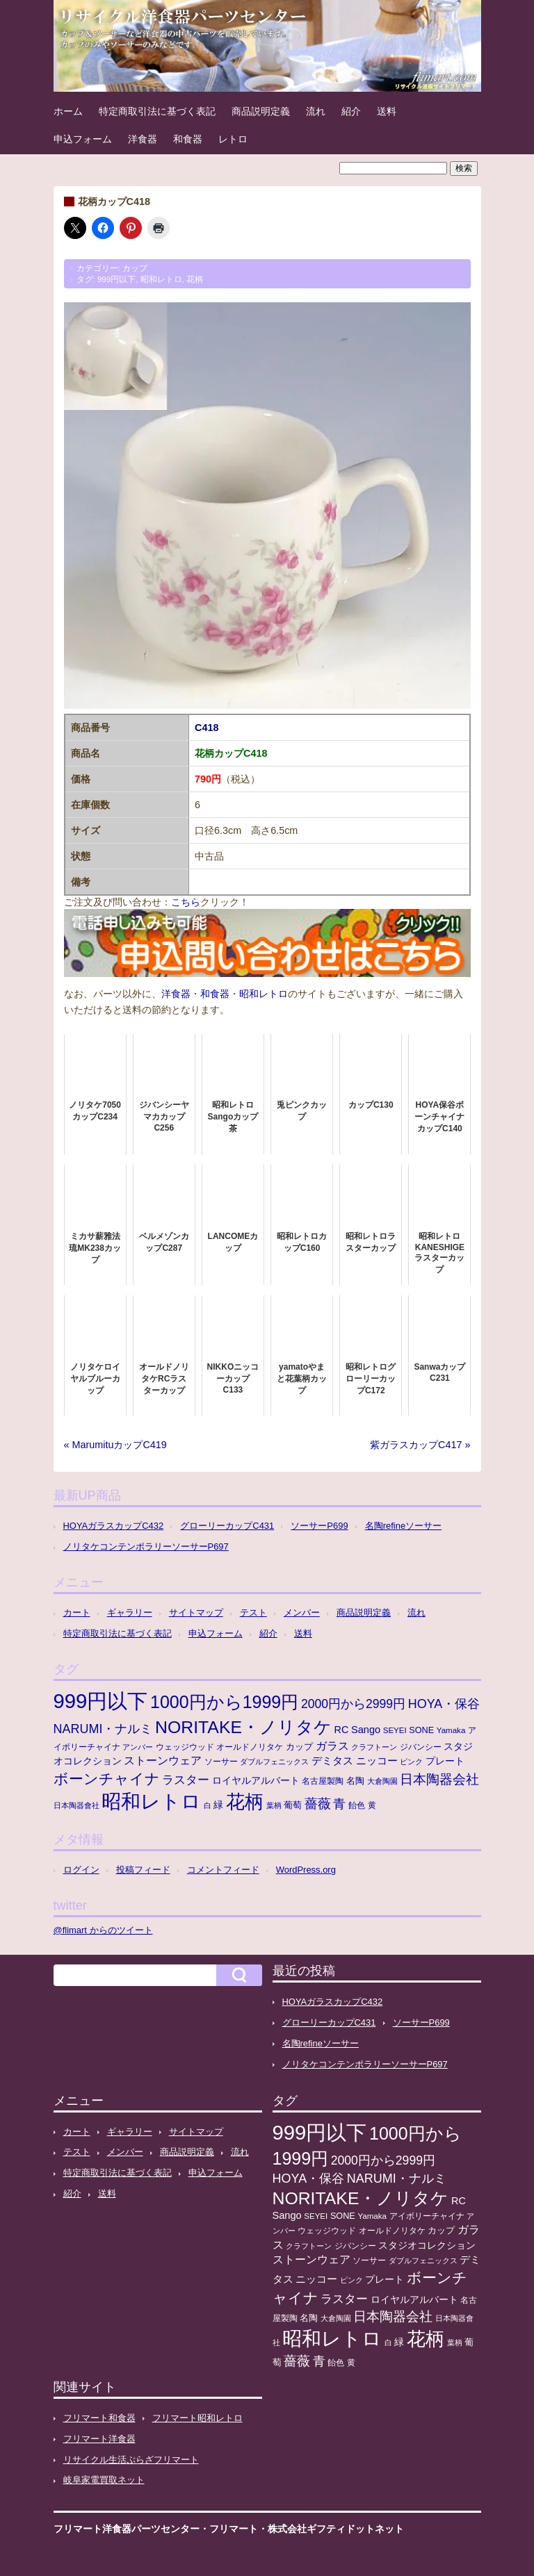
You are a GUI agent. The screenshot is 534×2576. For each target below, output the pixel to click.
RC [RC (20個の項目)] (341, 1729)
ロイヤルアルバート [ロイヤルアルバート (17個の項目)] (256, 1780)
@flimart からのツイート (103, 1930)
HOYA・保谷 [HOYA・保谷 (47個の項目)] (444, 1704)
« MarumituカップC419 (115, 1444)
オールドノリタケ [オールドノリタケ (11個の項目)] (249, 1747)
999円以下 (116, 279)
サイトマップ (196, 1612)
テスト (253, 1612)
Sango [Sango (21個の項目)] (365, 1729)
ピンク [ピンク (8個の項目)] (411, 1761)
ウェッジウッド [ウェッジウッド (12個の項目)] (185, 1747)
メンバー (302, 1612)
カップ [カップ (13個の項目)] (299, 1747)
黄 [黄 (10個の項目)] (372, 1805)
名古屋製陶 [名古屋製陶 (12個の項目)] (322, 1781)
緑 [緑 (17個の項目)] (218, 1805)
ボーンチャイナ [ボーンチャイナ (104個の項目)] (107, 1779)
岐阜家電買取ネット (104, 2480)
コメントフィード (223, 1869)
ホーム (68, 111)
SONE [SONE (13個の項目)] (421, 1730)
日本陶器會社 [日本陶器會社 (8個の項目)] (76, 1805)
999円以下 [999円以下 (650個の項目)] (101, 1700)
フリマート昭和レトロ (197, 2418)
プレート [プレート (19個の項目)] (445, 1760)
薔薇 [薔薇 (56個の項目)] (318, 1803)
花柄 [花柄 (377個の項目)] (245, 1801)
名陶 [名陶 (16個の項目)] (355, 1780)
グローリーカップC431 (227, 1525)
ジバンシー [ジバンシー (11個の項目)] (421, 1747)
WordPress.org (306, 1869)
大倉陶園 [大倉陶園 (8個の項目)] (382, 1781)
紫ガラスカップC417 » (420, 1444)
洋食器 (142, 139)
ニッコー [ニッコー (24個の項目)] (377, 1760)
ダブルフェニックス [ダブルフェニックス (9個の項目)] (274, 1761)
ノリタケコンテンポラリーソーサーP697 (146, 1546)
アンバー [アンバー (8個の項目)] (137, 1747)
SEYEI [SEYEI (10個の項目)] (395, 1730)
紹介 (351, 111)
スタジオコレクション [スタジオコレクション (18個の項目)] (427, 2245)
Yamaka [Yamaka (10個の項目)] (451, 1730)
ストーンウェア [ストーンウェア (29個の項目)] (163, 1760)
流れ (315, 111)
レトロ (233, 139)
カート (76, 1612)
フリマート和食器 (99, 2418)
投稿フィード (143, 1869)
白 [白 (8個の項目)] (207, 1805)
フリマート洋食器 (99, 2439)
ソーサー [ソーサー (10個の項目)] (221, 1761)
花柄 (194, 279)
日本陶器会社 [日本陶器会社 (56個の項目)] (439, 1779)
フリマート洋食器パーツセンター (127, 2528)
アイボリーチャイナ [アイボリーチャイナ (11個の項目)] (426, 2216)
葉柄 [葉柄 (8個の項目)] (274, 1805)
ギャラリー (129, 1612)
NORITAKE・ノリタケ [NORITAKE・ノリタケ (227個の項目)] (243, 1727)
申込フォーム (83, 139)
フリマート (233, 2528)
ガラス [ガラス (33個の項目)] (332, 1745)
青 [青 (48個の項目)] (339, 1804)
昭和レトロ (161, 279)
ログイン (81, 1869)
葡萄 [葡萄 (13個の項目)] (293, 1805)
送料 (386, 111)
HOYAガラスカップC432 (113, 1525)
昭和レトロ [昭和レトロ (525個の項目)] (151, 1801)
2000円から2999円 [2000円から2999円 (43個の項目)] (353, 1704)
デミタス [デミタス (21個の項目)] (332, 1760)
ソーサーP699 (319, 1525)
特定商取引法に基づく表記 (157, 111)
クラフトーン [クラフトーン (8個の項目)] (374, 1747)
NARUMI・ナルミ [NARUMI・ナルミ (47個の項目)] (103, 1729)
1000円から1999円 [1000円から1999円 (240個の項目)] (224, 1702)
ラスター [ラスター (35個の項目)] (185, 1780)
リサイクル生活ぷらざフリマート (131, 2459)
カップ (134, 268)
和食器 (187, 139)
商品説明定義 (261, 111)
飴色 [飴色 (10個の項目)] (356, 1805)
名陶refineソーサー (403, 1525)
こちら (185, 902)
